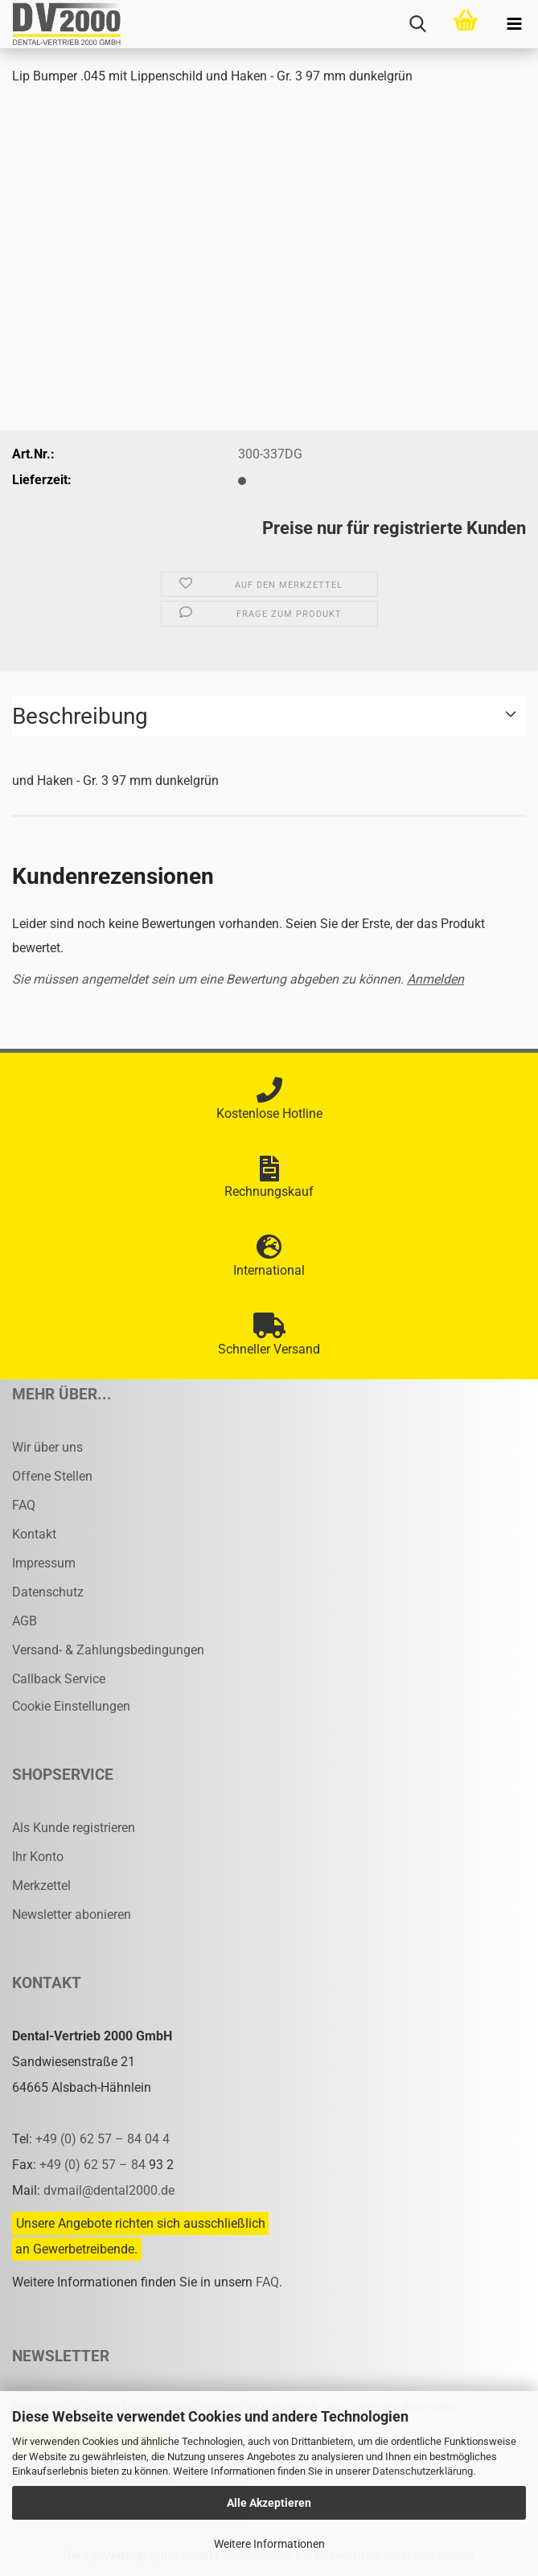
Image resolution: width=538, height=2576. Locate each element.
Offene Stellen (52, 1476)
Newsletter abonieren (71, 1914)
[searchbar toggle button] (417, 24)
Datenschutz (48, 1592)
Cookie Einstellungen (71, 1706)
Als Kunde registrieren (73, 1827)
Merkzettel (41, 1885)
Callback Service (58, 1679)
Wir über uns (47, 1447)
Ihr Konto (38, 1856)
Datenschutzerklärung (422, 2471)
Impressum (44, 1563)
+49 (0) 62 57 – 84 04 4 (102, 2139)
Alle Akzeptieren (269, 2502)
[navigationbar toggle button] (514, 24)
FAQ (23, 1505)
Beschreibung (80, 716)
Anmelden (435, 979)
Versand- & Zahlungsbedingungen (108, 1650)
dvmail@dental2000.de (109, 2190)
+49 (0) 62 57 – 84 (94, 2164)
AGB (24, 1621)
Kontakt (34, 1534)
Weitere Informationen (269, 2543)
